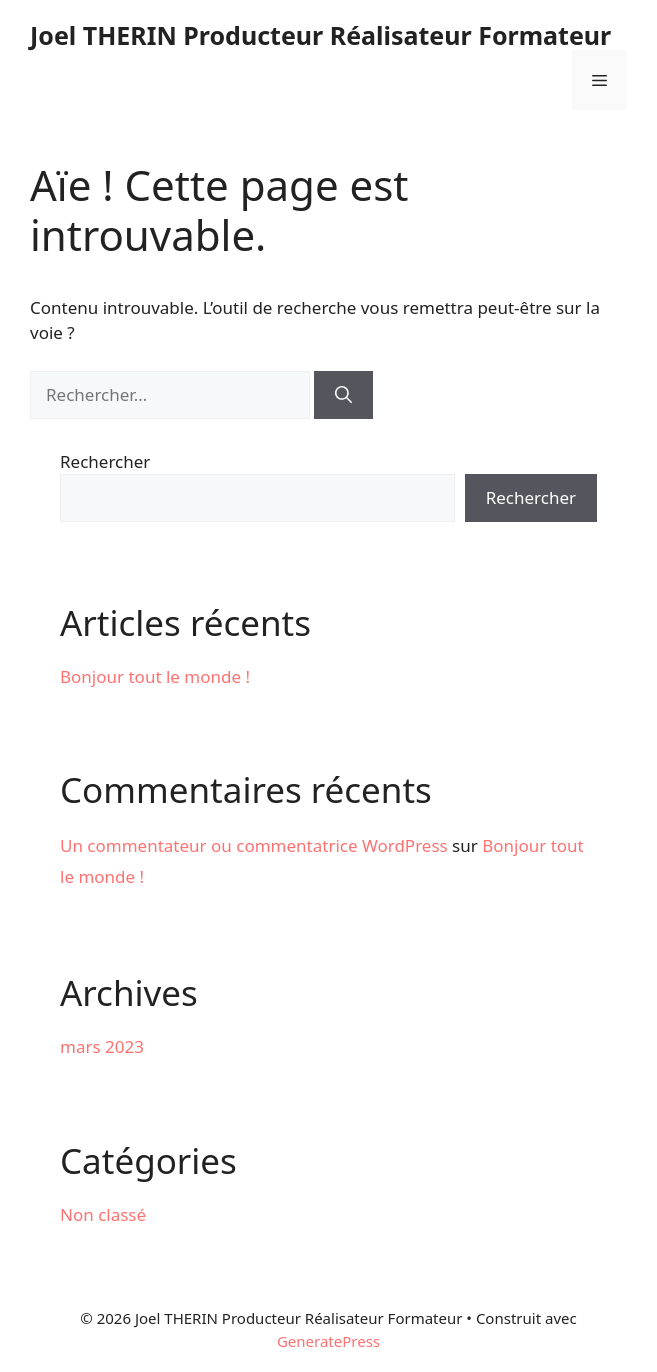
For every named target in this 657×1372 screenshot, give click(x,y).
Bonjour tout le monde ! (155, 676)
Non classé (103, 1214)
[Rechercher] (343, 395)
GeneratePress (328, 1341)
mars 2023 (102, 1046)
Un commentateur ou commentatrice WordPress (254, 845)
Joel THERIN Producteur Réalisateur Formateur (320, 35)
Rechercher (105, 461)
